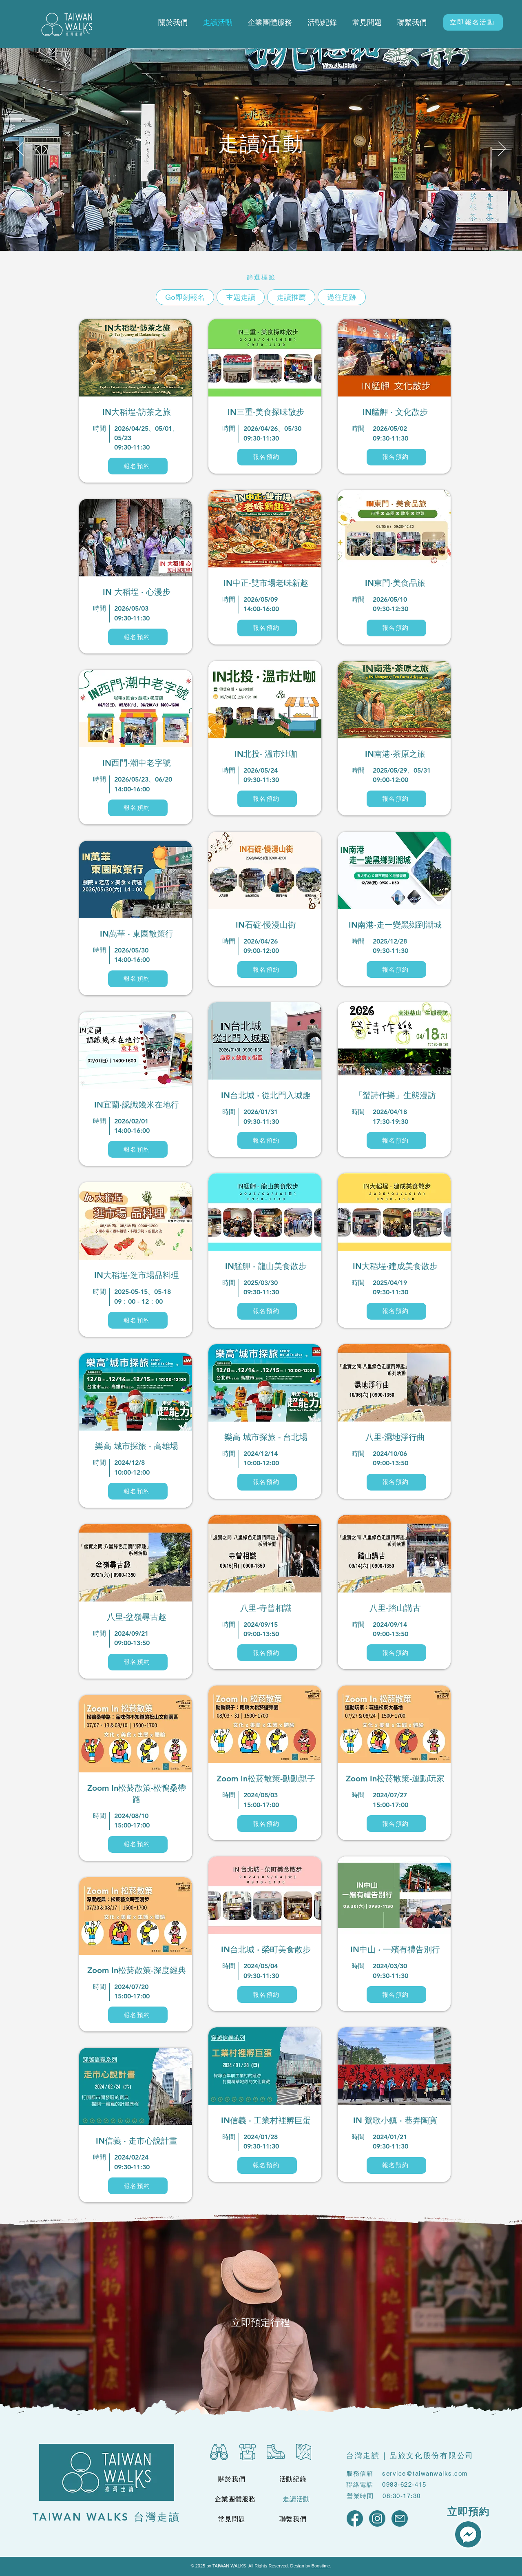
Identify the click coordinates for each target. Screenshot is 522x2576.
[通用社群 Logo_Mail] (400, 2518)
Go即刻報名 (185, 297)
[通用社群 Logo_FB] (355, 2518)
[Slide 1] (254, 231)
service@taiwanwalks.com (425, 2473)
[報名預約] (138, 466)
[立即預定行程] (260, 2322)
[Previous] (20, 149)
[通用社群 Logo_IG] (377, 2518)
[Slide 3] (269, 230)
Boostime (321, 2565)
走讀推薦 (291, 297)
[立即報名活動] (473, 22)
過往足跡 (341, 297)
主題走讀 (240, 297)
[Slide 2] (262, 230)
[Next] (502, 149)
